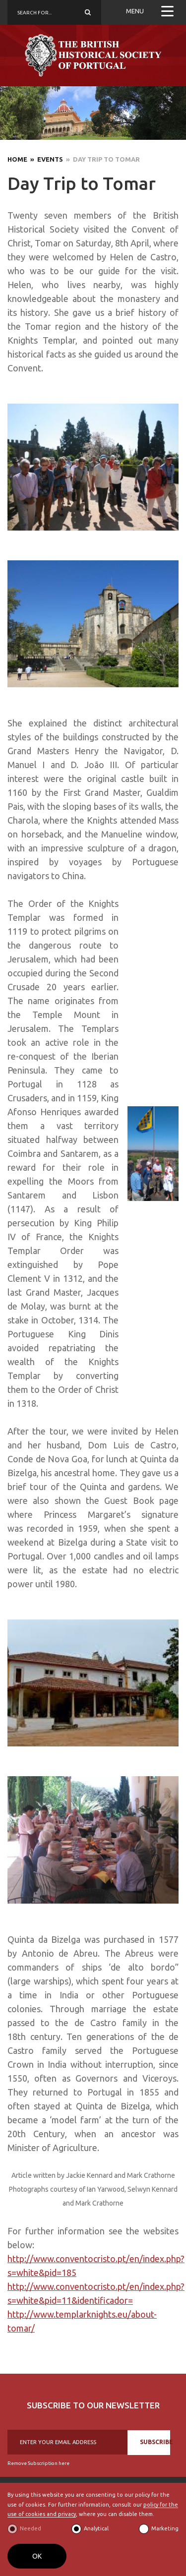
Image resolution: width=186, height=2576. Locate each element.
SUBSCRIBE (155, 2442)
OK (37, 2556)
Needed (30, 2528)
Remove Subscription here (38, 2463)
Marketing (165, 2528)
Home (17, 159)
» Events (45, 159)
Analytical (96, 2528)
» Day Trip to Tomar (101, 159)
